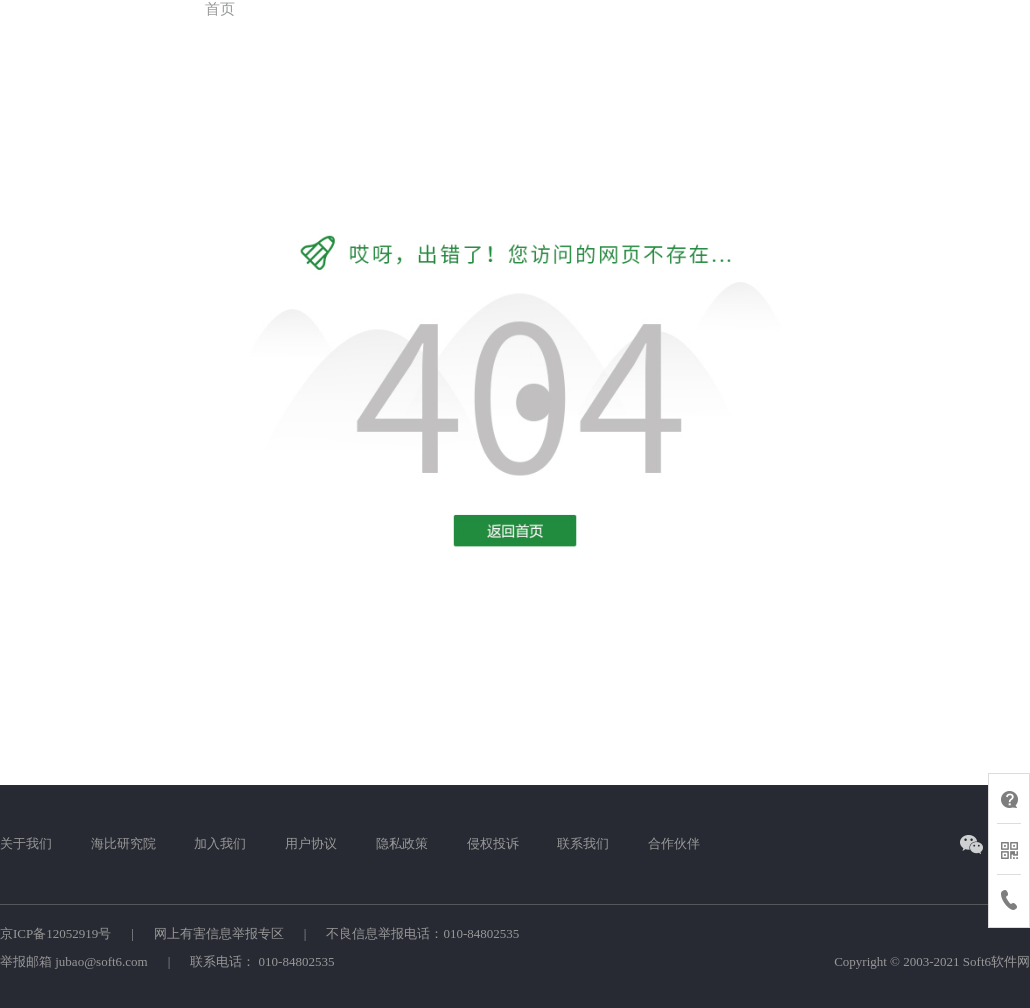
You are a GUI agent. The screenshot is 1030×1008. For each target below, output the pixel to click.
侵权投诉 (493, 843)
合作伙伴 (674, 843)
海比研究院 (123, 843)
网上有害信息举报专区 (219, 933)
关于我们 (26, 843)
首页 (220, 9)
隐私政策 (402, 843)
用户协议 (311, 843)
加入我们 (220, 843)
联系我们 (583, 843)
